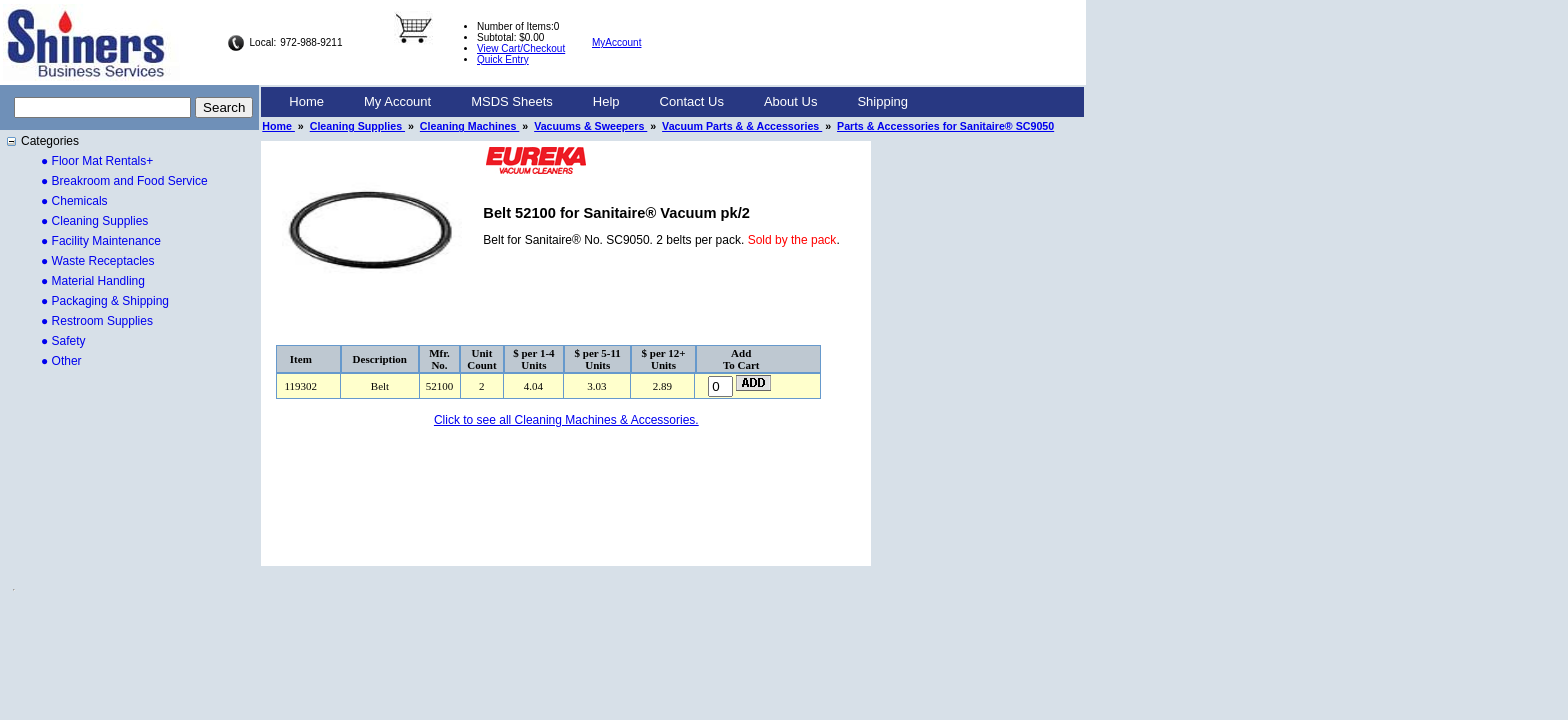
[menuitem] (306, 102)
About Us (790, 101)
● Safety (63, 341)
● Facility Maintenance (101, 241)
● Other (61, 361)
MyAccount (616, 42)
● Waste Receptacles (98, 261)
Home (306, 101)
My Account (397, 101)
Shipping (882, 101)
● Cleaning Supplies (94, 221)
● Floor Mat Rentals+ (97, 161)
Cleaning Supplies (357, 126)
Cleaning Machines (469, 126)
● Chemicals (74, 201)
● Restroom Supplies (97, 321)
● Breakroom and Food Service (124, 181)
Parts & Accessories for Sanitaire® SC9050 (945, 126)
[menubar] (598, 102)
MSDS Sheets (512, 101)
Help (606, 101)
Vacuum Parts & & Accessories (742, 126)
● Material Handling (93, 281)
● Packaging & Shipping (105, 301)
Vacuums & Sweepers (590, 126)
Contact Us (692, 101)
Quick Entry (503, 59)
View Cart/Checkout (521, 48)
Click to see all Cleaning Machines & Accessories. (566, 420)
